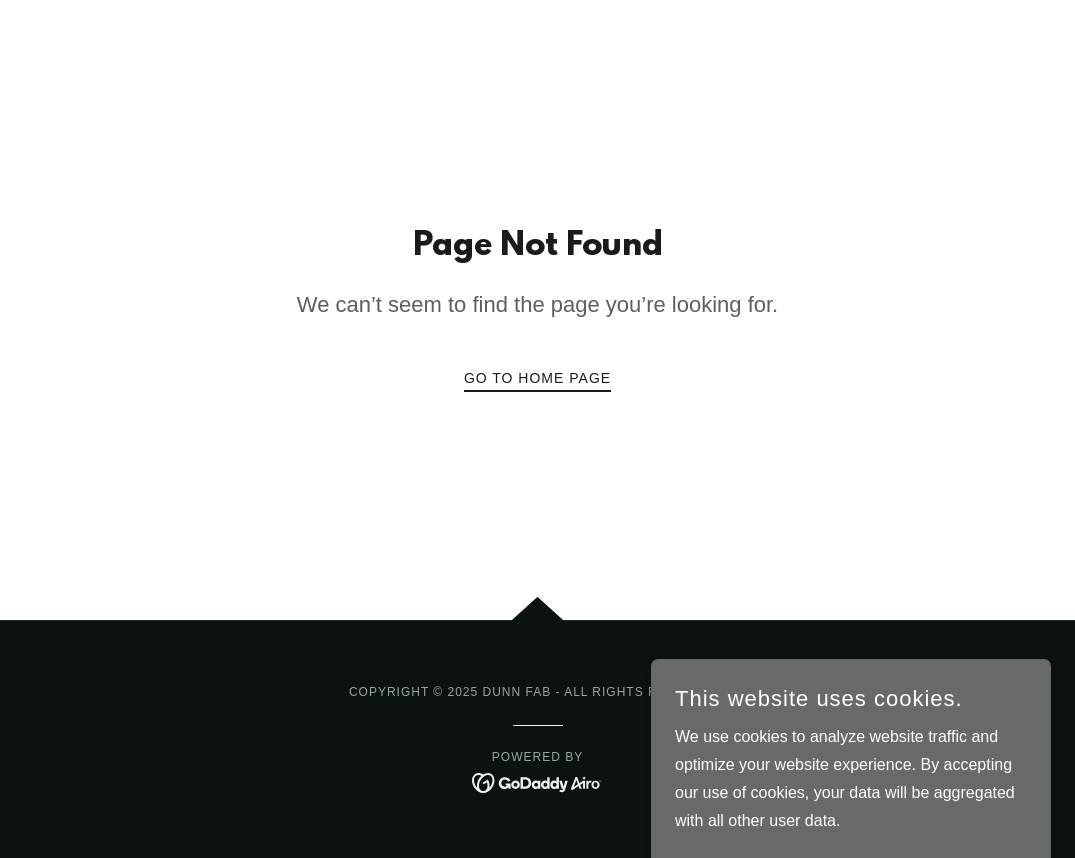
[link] (537, 781)
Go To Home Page (537, 378)
